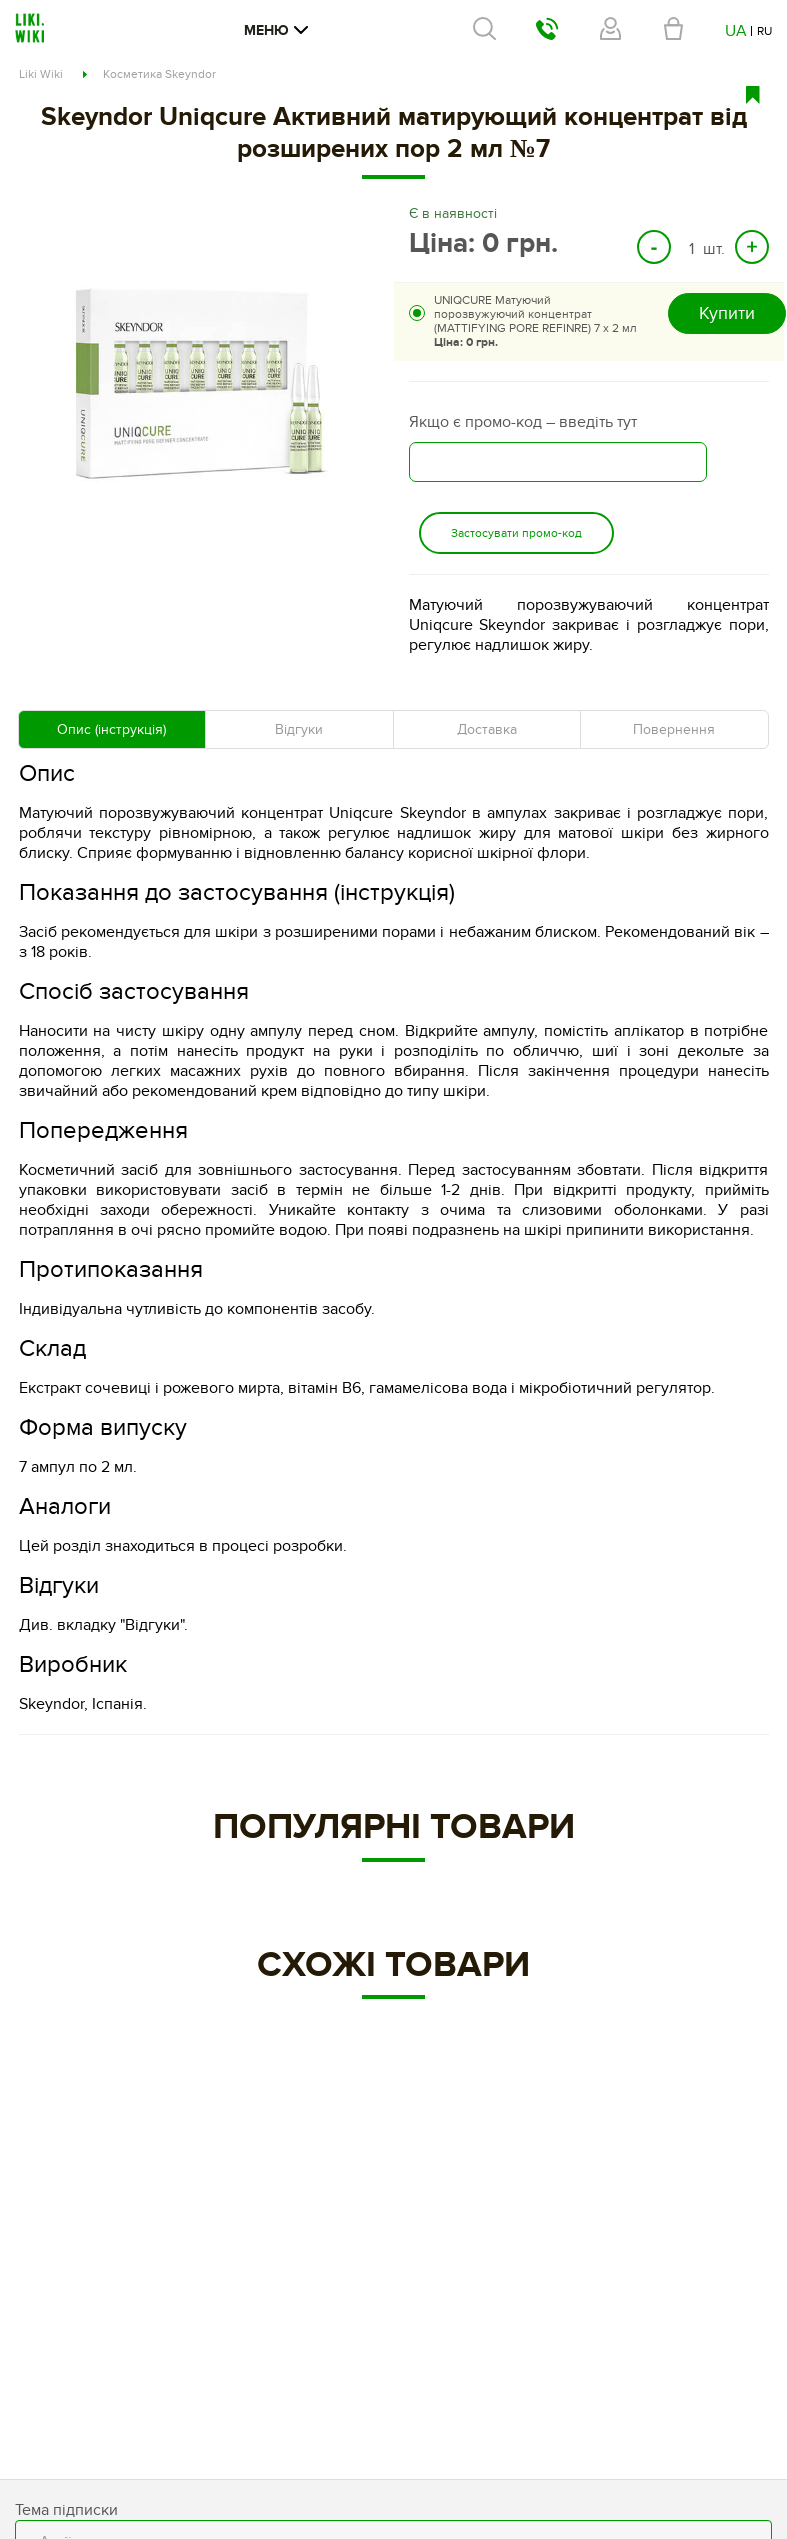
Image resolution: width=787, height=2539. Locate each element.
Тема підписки (66, 2510)
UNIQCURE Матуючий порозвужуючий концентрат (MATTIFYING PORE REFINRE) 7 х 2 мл (535, 321)
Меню (276, 30)
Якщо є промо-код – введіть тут (523, 422)
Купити (727, 313)
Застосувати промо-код (516, 533)
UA (736, 31)
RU (764, 31)
